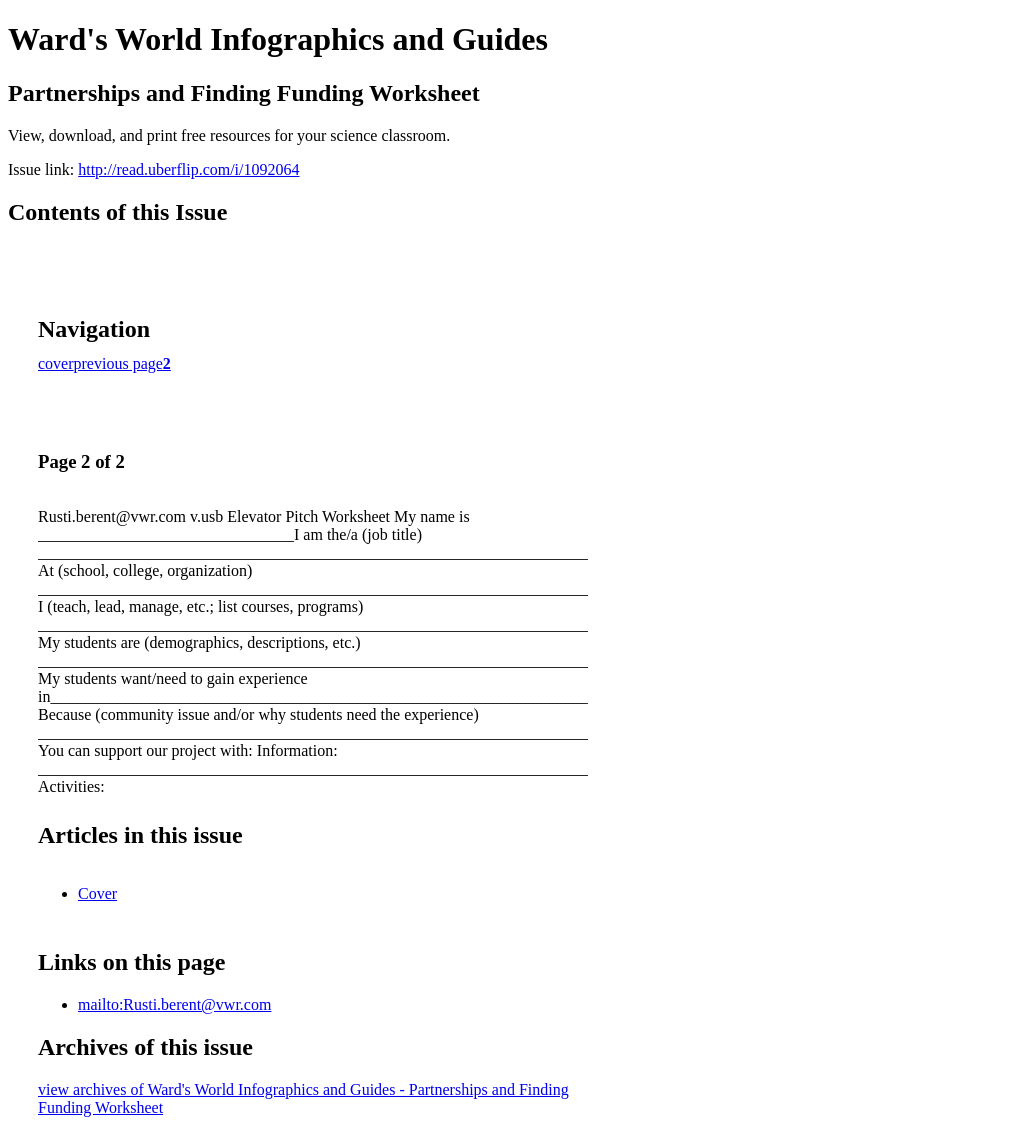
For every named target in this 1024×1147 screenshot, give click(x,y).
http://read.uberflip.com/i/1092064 (188, 169)
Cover (97, 893)
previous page (118, 363)
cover (56, 363)
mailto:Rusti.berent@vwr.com (174, 1004)
